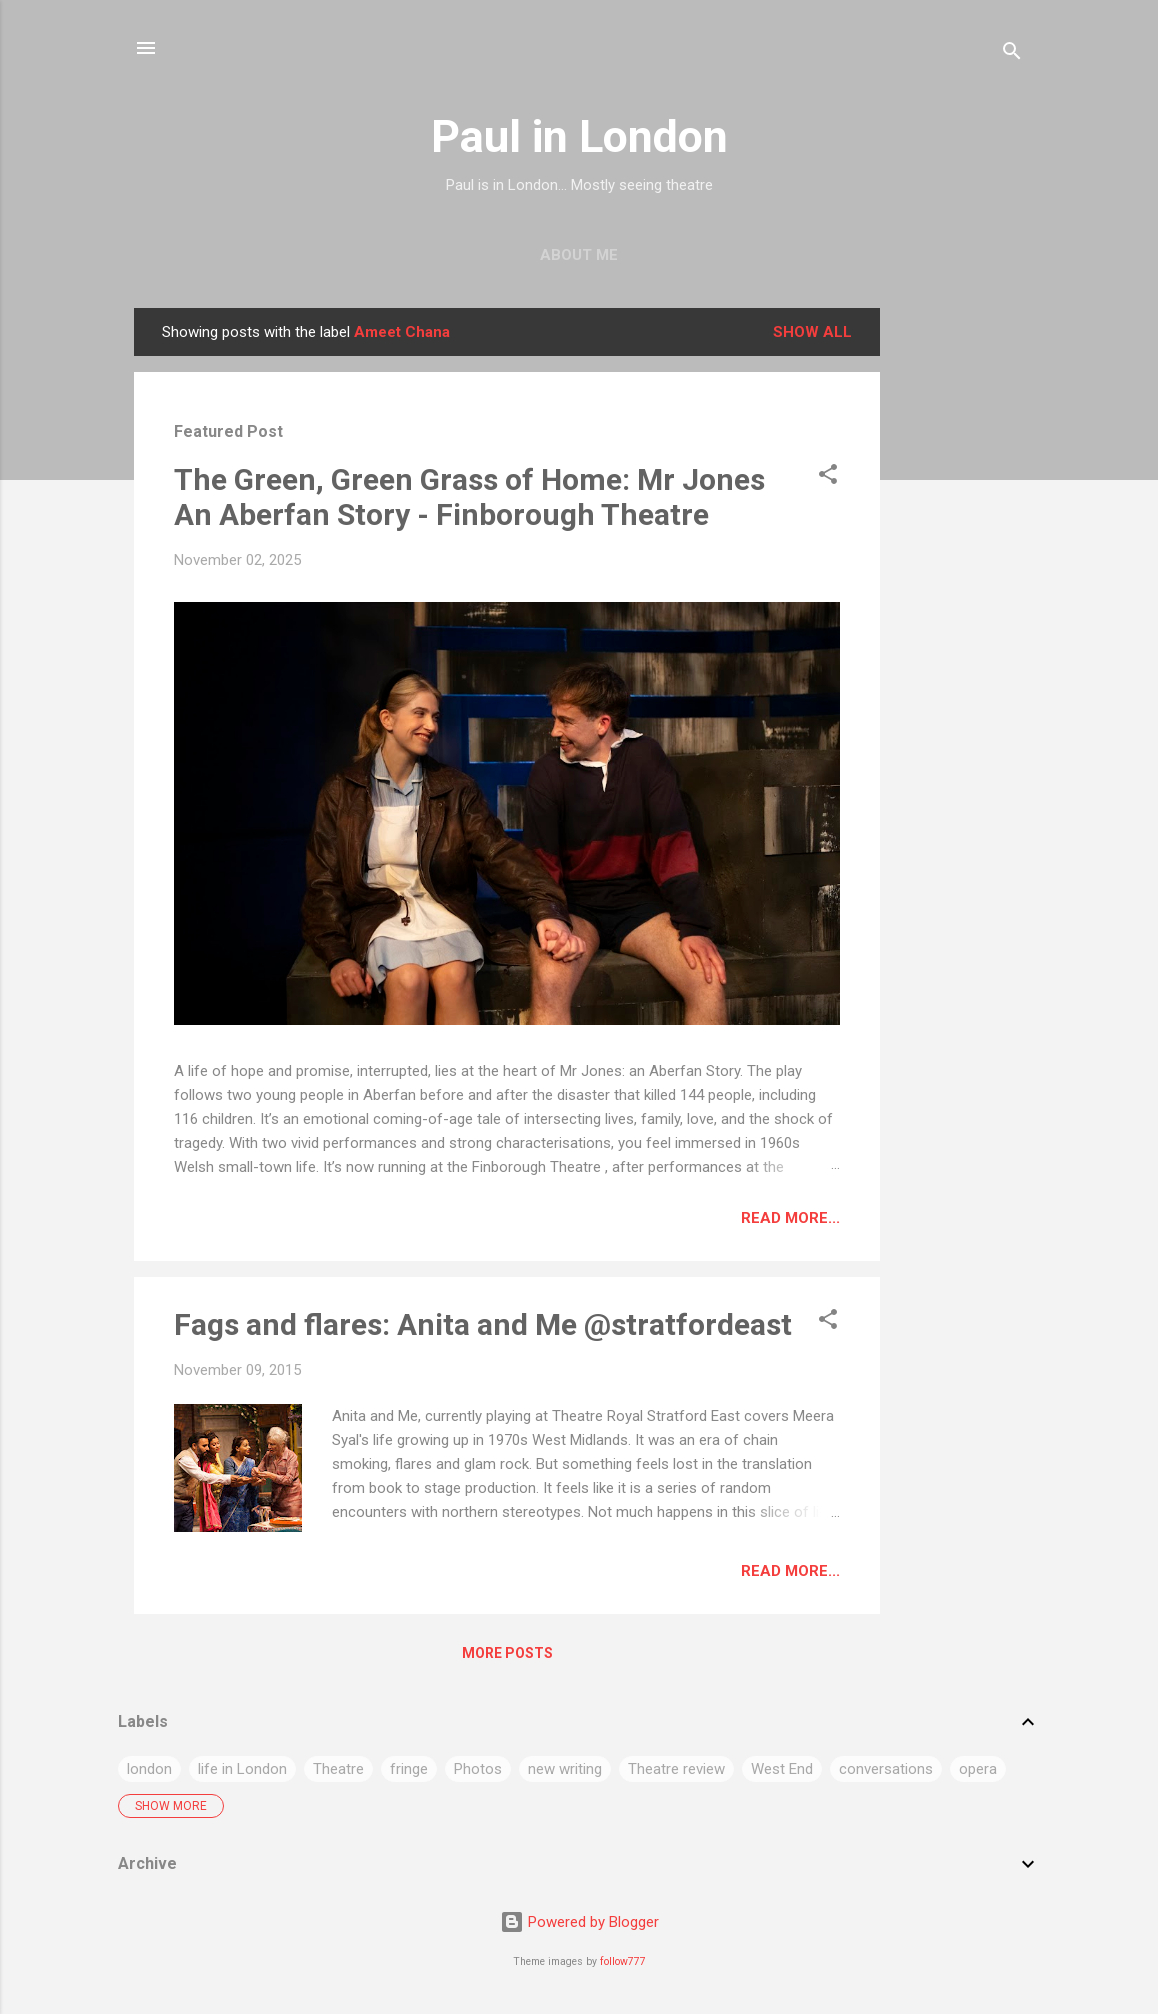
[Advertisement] (960, 608)
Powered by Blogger (579, 1922)
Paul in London (579, 136)
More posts (507, 1653)
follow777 (623, 1961)
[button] (828, 477)
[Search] (1012, 54)
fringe (409, 1769)
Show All (812, 332)
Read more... (790, 1218)
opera (978, 1769)
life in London (242, 1769)
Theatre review (676, 1769)
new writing (565, 1769)
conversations (886, 1769)
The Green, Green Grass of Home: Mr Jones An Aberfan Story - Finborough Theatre (469, 497)
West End (782, 1769)
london (149, 1769)
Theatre (338, 1769)
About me (579, 255)
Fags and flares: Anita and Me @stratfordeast (483, 1324)
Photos (478, 1769)
